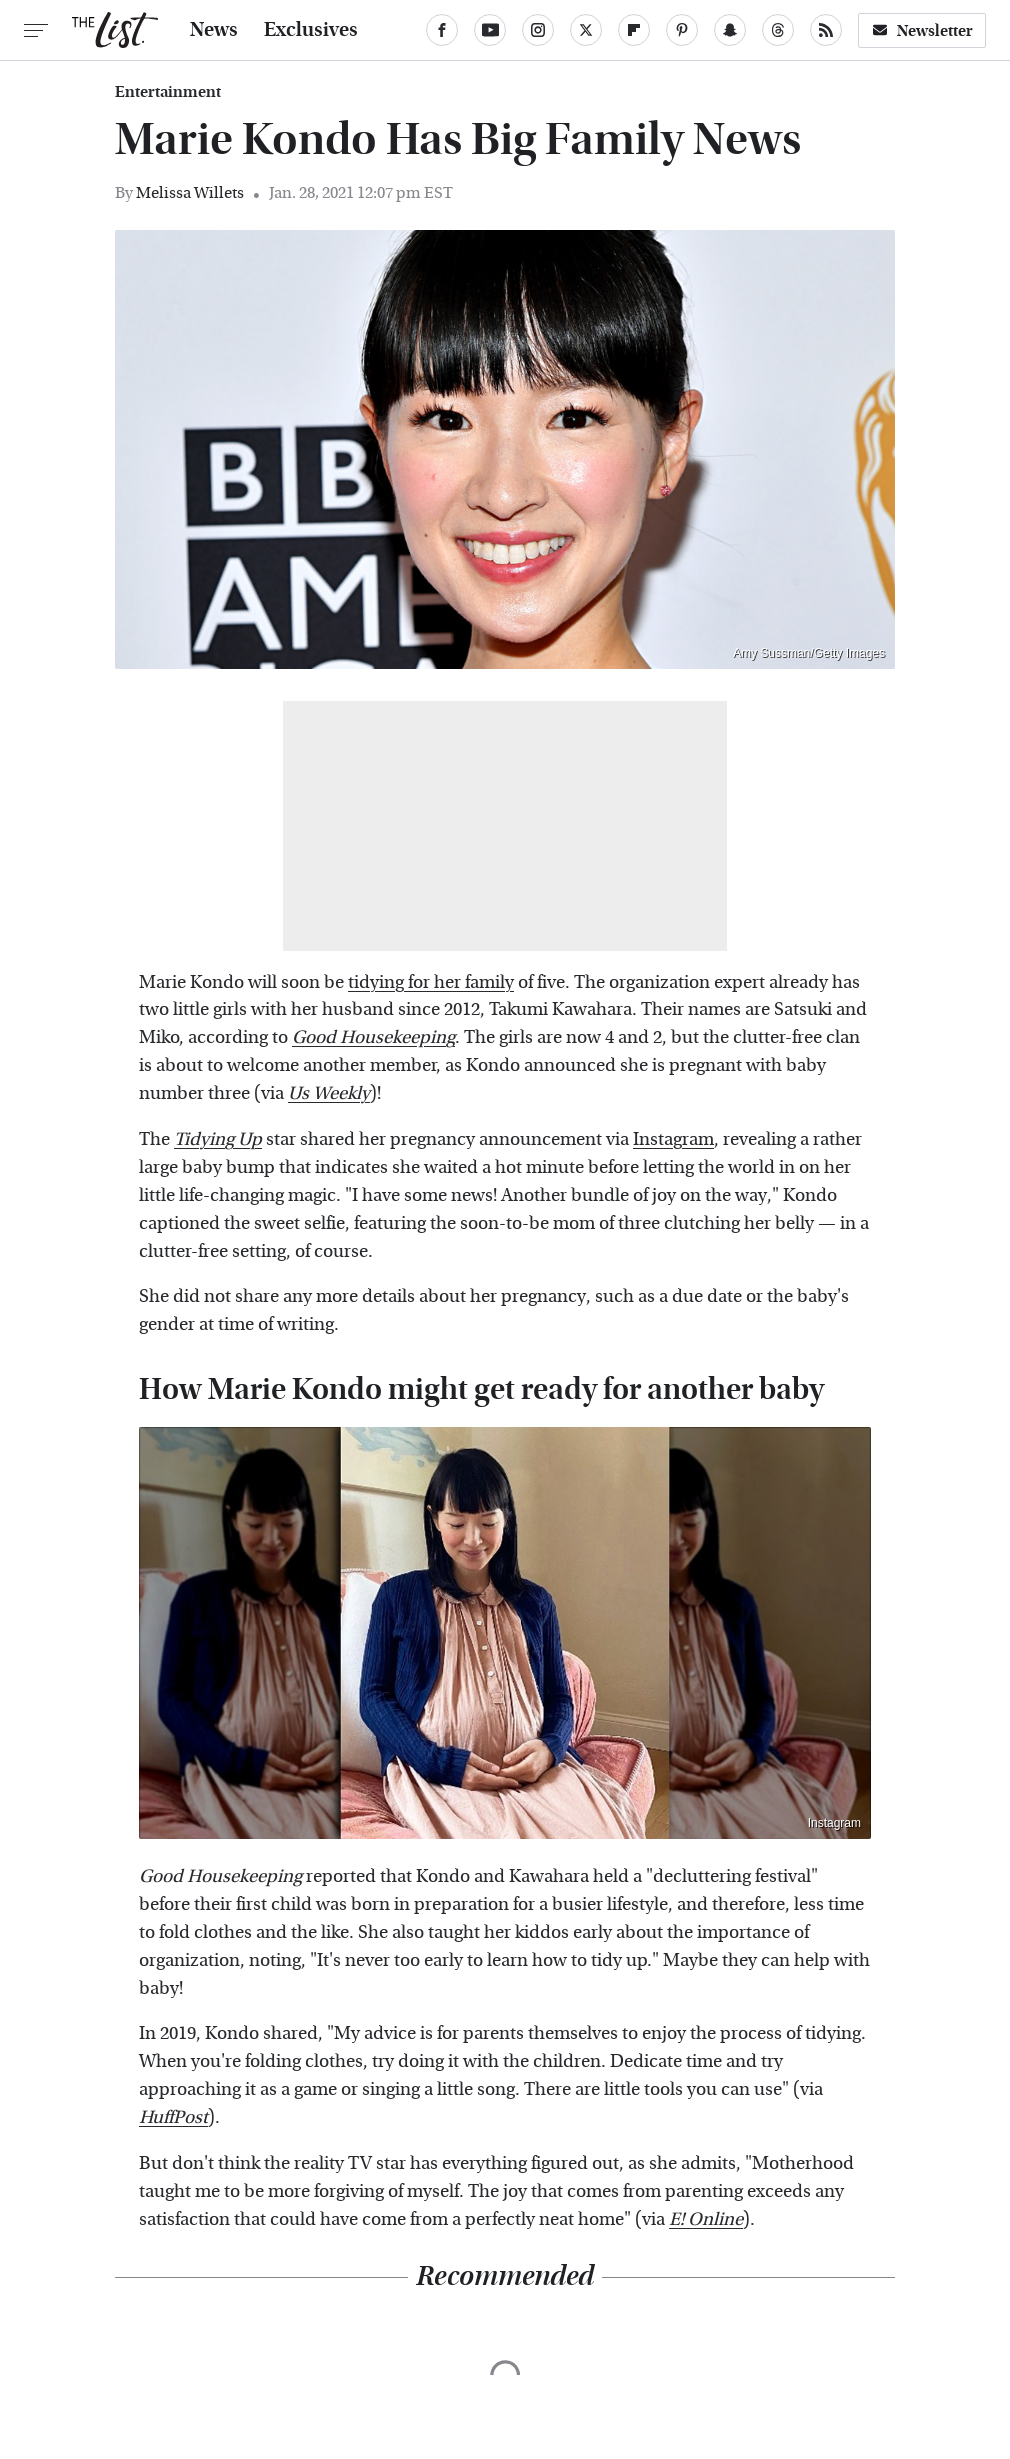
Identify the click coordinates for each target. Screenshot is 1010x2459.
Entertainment (168, 92)
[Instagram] (538, 30)
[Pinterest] (682, 30)
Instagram (673, 1139)
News (214, 30)
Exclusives (311, 30)
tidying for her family (431, 982)
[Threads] (778, 30)
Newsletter (922, 30)
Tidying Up (218, 1139)
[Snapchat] (730, 30)
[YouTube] (490, 30)
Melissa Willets (190, 192)
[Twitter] (586, 30)
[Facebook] (442, 30)
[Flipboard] (634, 30)
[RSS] (826, 30)
